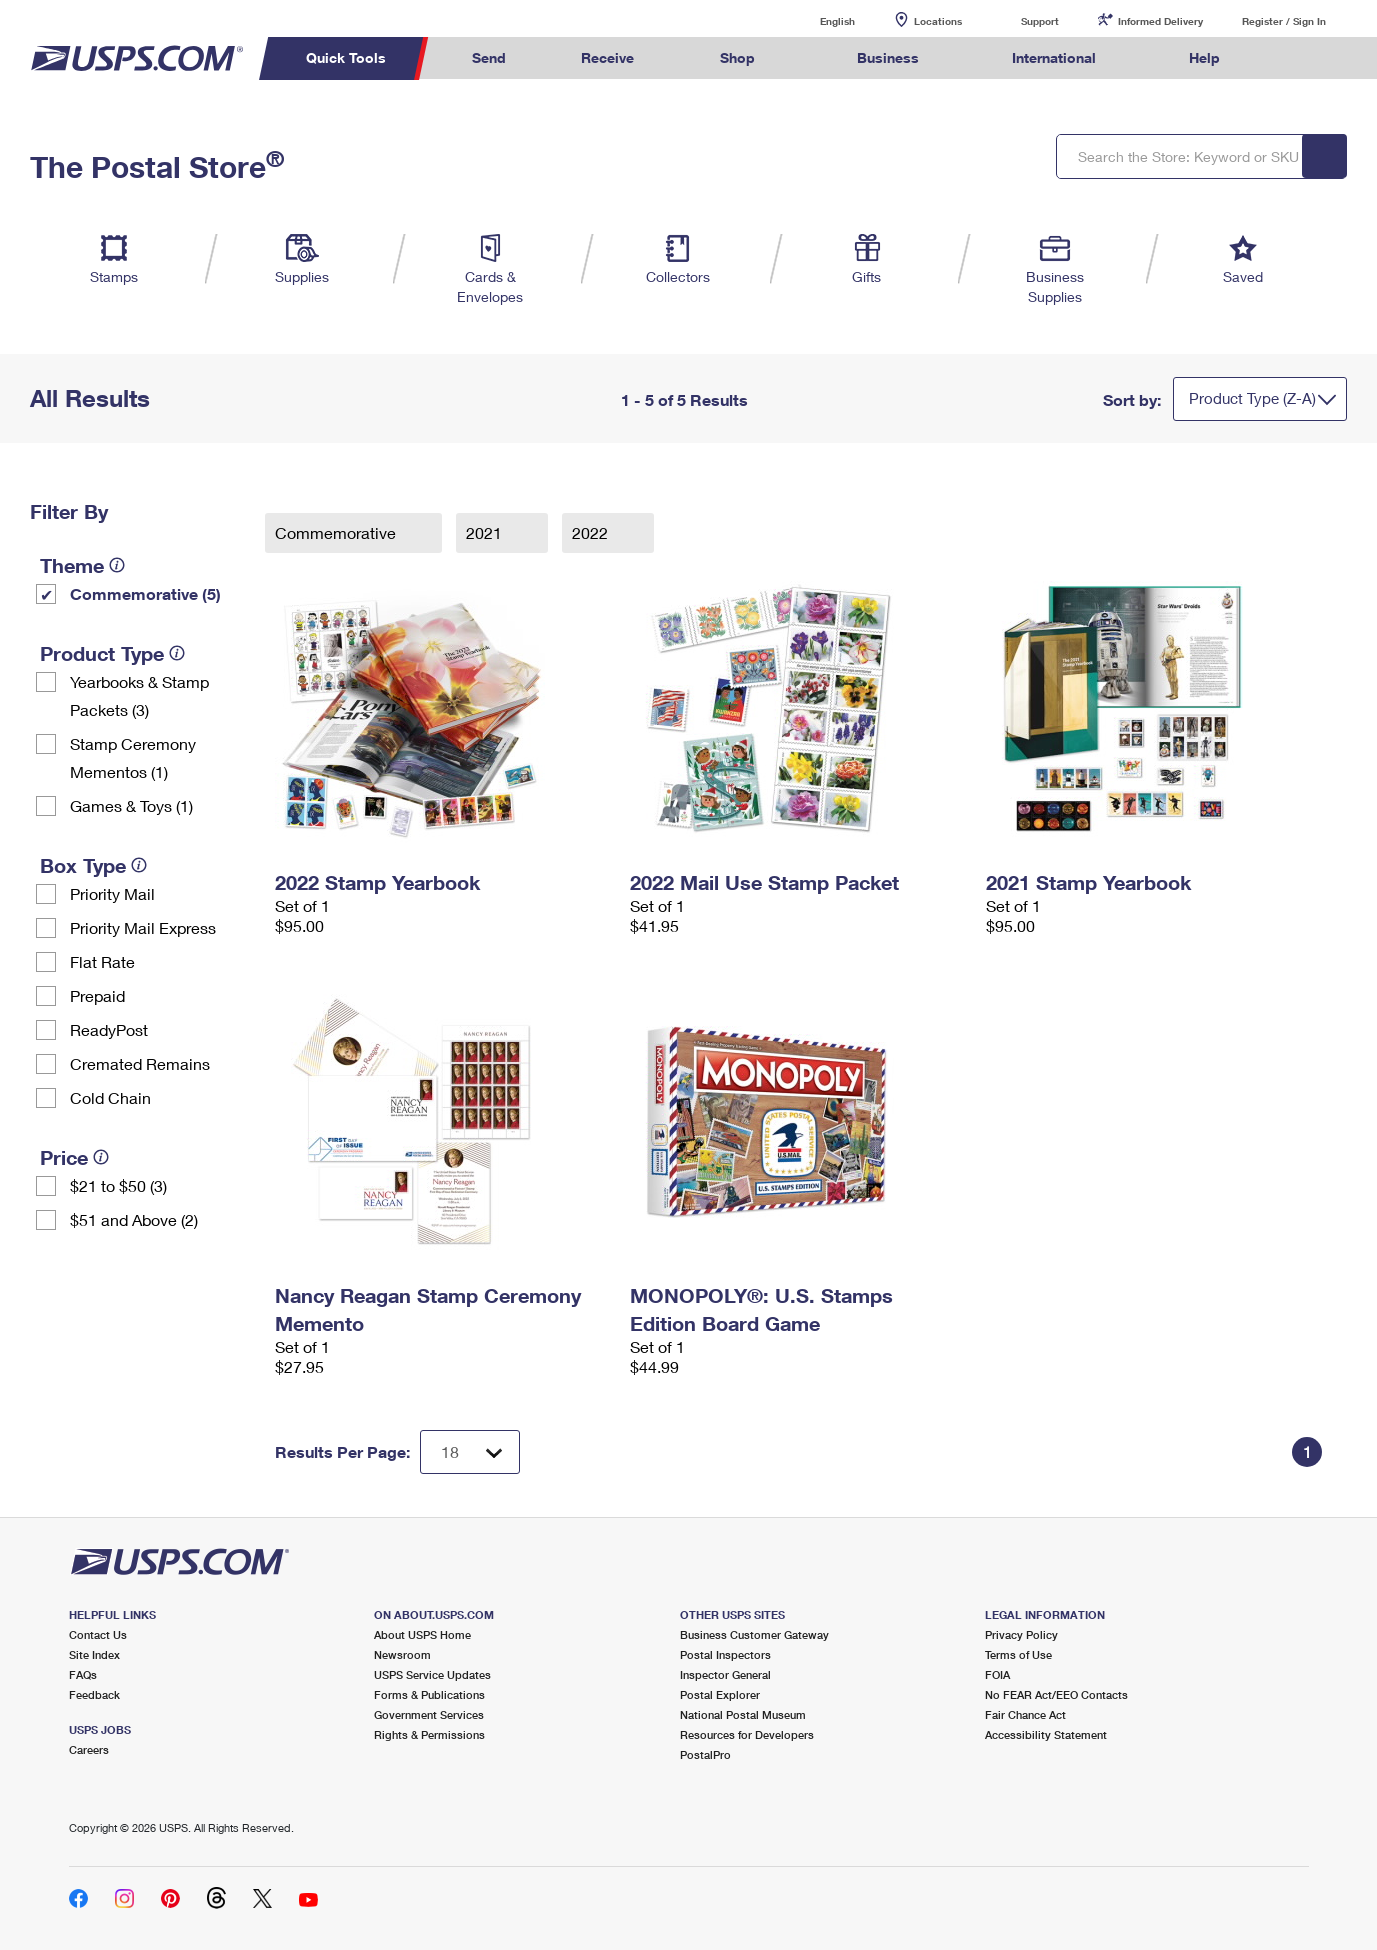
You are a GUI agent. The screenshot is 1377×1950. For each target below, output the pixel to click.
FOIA (997, 1674)
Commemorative (337, 532)
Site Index (94, 1654)
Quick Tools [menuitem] (346, 57)
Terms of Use (1018, 1654)
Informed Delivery (1160, 21)
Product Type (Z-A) (1252, 398)
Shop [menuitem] (737, 57)
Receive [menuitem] (607, 57)
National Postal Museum (743, 1714)
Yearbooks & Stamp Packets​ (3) (139, 695)
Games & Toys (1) (131, 805)
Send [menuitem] (489, 57)
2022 (592, 532)
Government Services (429, 1714)
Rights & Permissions (429, 1734)
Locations (938, 21)
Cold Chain (110, 1097)
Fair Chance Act (1025, 1714)
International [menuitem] (1054, 57)
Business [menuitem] (888, 57)
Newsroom (402, 1654)
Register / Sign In (1284, 21)
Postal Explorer (720, 1694)
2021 (486, 532)
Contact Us (98, 1634)
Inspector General (725, 1674)
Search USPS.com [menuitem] (1296, 58)
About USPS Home (422, 1634)
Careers (89, 1749)
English (817, 20)
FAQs (83, 1674)
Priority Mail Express (143, 927)
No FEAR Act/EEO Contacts (1056, 1694)
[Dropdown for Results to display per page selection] (470, 1452)
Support (1040, 21)
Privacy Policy (1021, 1634)
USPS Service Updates (432, 1674)
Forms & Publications (429, 1694)
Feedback (94, 1694)
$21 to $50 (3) (118, 1185)
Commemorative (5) (145, 593)
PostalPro (705, 1754)
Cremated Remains (140, 1063)
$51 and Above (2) (134, 1219)
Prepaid (97, 995)
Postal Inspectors (725, 1654)
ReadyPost (109, 1029)
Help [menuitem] (1204, 57)
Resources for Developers (747, 1734)
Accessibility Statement (1046, 1734)
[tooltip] (117, 565)
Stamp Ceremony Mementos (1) (133, 757)
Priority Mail (112, 893)
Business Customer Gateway (754, 1634)
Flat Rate (102, 961)
